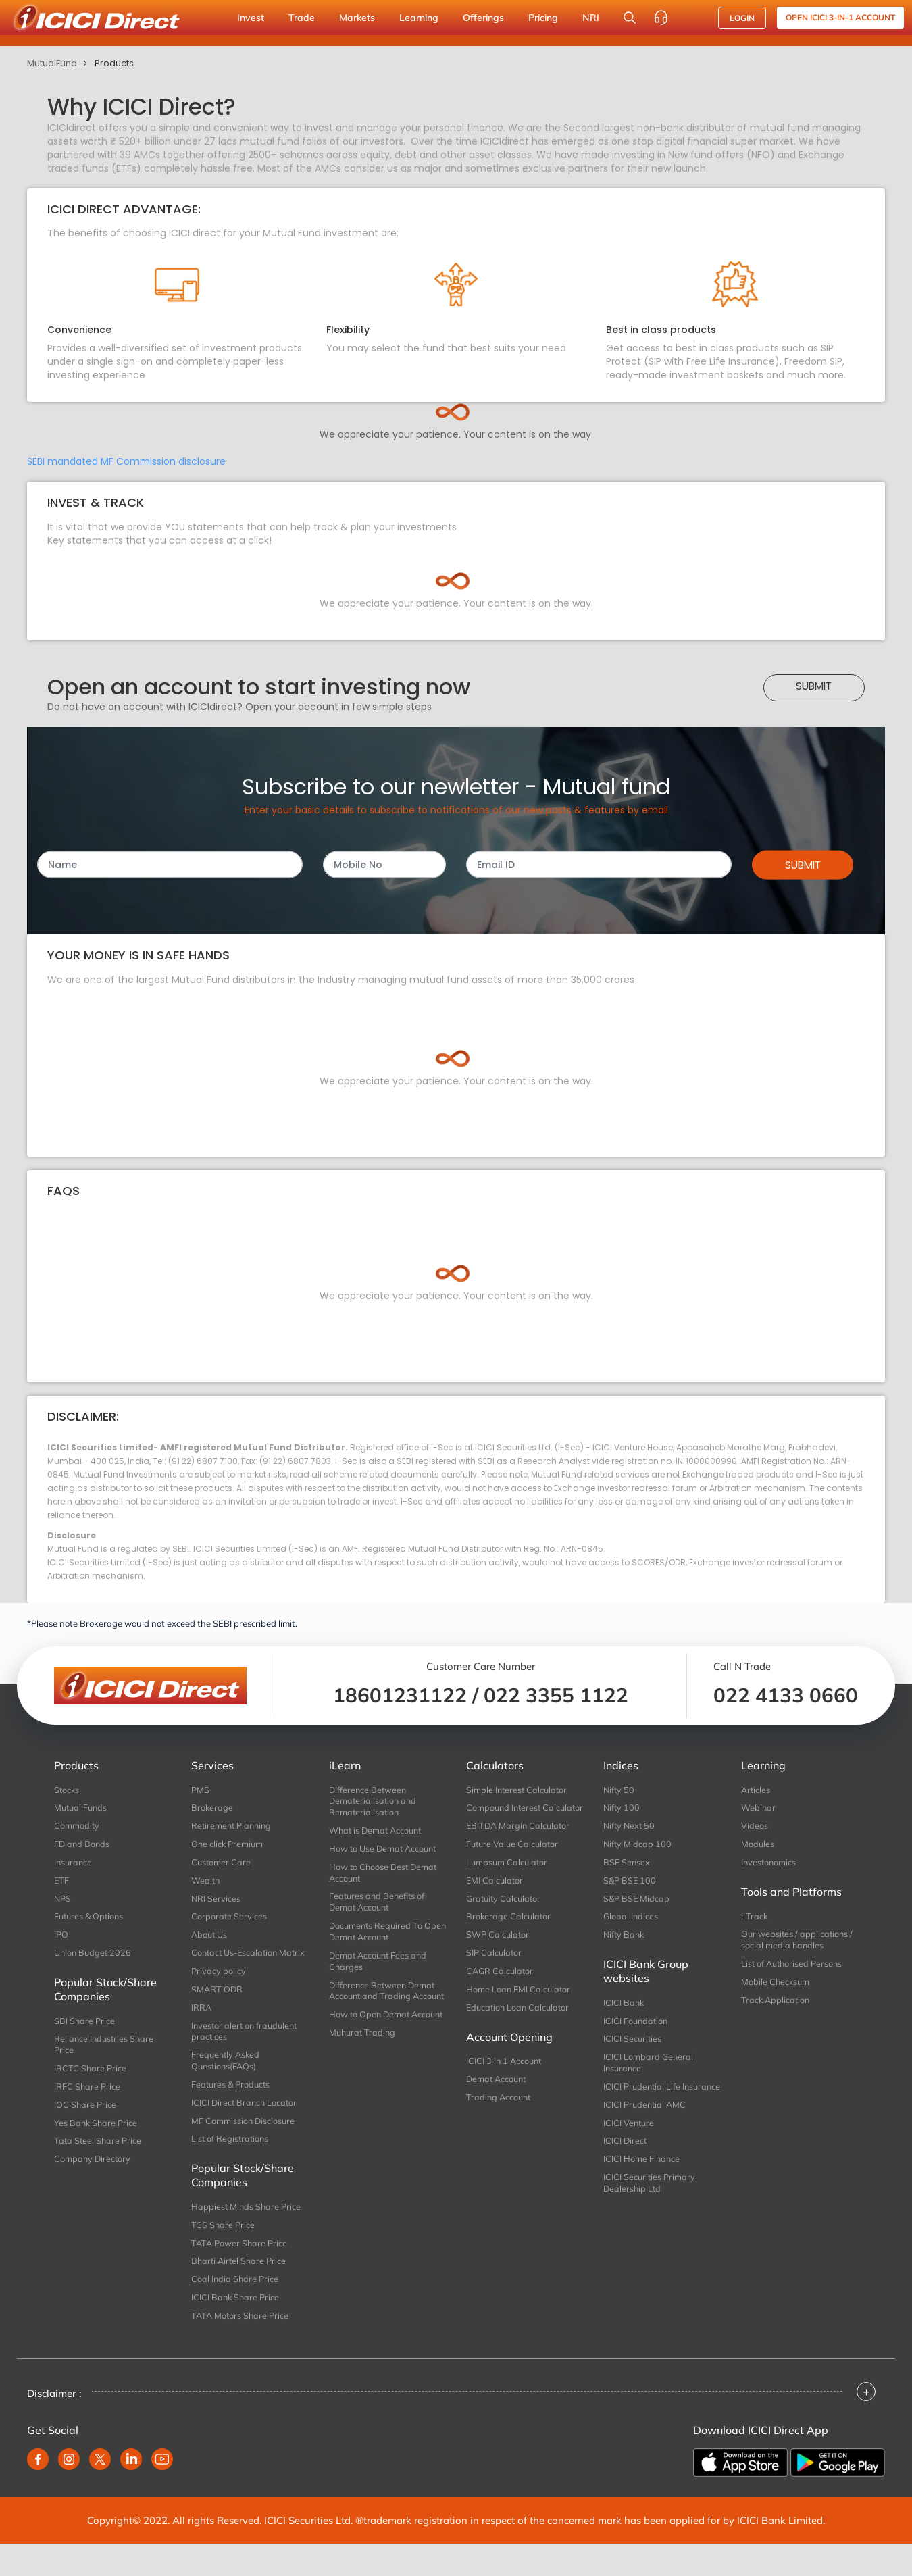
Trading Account (500, 2120)
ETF (62, 1883)
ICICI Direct (625, 2165)
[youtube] (162, 2491)
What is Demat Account (377, 1832)
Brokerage (212, 1807)
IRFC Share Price (87, 2096)
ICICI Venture (629, 2146)
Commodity (77, 1826)
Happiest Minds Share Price (247, 2234)
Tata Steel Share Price (98, 2153)
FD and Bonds (82, 1845)
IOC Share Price (85, 2115)
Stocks (67, 1789)
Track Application (776, 2007)
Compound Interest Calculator (505, 1813)
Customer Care (221, 1864)
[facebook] (38, 2491)
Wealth (206, 1883)
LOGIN (742, 18)
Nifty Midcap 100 (638, 1845)
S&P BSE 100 (630, 1883)
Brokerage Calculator (509, 1933)
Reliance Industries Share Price (105, 2052)
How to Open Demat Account (370, 2043)
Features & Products (232, 2108)
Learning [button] (418, 17)
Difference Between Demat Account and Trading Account (383, 2006)
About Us (210, 1940)
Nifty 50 (619, 1789)
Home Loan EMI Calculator (519, 2009)
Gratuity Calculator (505, 1914)
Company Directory (93, 2172)
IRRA (201, 2028)
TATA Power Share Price (240, 2272)
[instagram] (69, 2491)
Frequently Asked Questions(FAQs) (227, 2084)
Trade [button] (301, 17)
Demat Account (498, 2101)
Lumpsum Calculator (508, 1876)
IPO (61, 1940)
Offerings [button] (483, 17)
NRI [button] (590, 17)
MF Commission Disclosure (244, 2146)
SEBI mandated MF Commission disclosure (126, 461)
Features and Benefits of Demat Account (378, 1907)
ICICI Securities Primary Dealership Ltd (649, 2209)
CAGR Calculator (501, 1990)
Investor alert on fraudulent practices (246, 2053)
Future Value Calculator (514, 1857)
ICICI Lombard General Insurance (648, 2071)
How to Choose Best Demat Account (384, 1876)
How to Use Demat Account (384, 1851)
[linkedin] (131, 2491)
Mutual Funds (82, 1807)
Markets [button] (357, 17)
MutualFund (52, 63)
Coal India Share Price (235, 2309)
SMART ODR (217, 2009)
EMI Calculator (495, 1895)
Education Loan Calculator (520, 2028)
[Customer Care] (661, 17)
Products (114, 63)
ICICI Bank (624, 2009)
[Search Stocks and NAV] (629, 17)
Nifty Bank (625, 1940)
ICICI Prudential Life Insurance (642, 2102)
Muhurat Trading (364, 2068)
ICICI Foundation (636, 2028)
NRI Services (216, 1902)
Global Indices (631, 1921)
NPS (63, 1902)
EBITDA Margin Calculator (520, 1839)
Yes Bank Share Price (96, 2134)
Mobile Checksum (776, 1988)
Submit (814, 686)
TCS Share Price (223, 2253)
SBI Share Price (85, 2028)
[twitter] (100, 2491)
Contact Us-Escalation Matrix (236, 1965)
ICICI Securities (633, 2046)
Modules (758, 1845)
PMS (200, 1789)
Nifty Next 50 (630, 1826)
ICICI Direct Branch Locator (245, 2127)
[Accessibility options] (692, 17)
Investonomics (769, 1864)
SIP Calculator (494, 1971)
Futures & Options (90, 1921)
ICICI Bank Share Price (236, 2328)
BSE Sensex (627, 1864)
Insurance (74, 1864)
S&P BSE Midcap (637, 1902)
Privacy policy (218, 1990)
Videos (754, 1826)
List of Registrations (231, 2165)
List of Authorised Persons (793, 1969)
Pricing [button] (543, 17)
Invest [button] (250, 17)
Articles (756, 1789)
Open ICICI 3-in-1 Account (840, 17)
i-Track (755, 1919)
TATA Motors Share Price (241, 2347)
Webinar (758, 1807)
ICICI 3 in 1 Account (505, 2082)
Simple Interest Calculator (518, 1789)
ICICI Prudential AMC (645, 2127)
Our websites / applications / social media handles (798, 1944)
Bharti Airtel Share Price (240, 2290)
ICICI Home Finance (642, 2184)
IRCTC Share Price (90, 2077)
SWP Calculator (498, 1952)
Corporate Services (229, 1921)
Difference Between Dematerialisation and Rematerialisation (374, 1801)
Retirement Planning (233, 1826)
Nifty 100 (622, 1807)
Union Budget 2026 (94, 1959)
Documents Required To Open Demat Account (377, 1938)
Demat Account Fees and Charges (380, 1969)
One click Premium (228, 1845)
